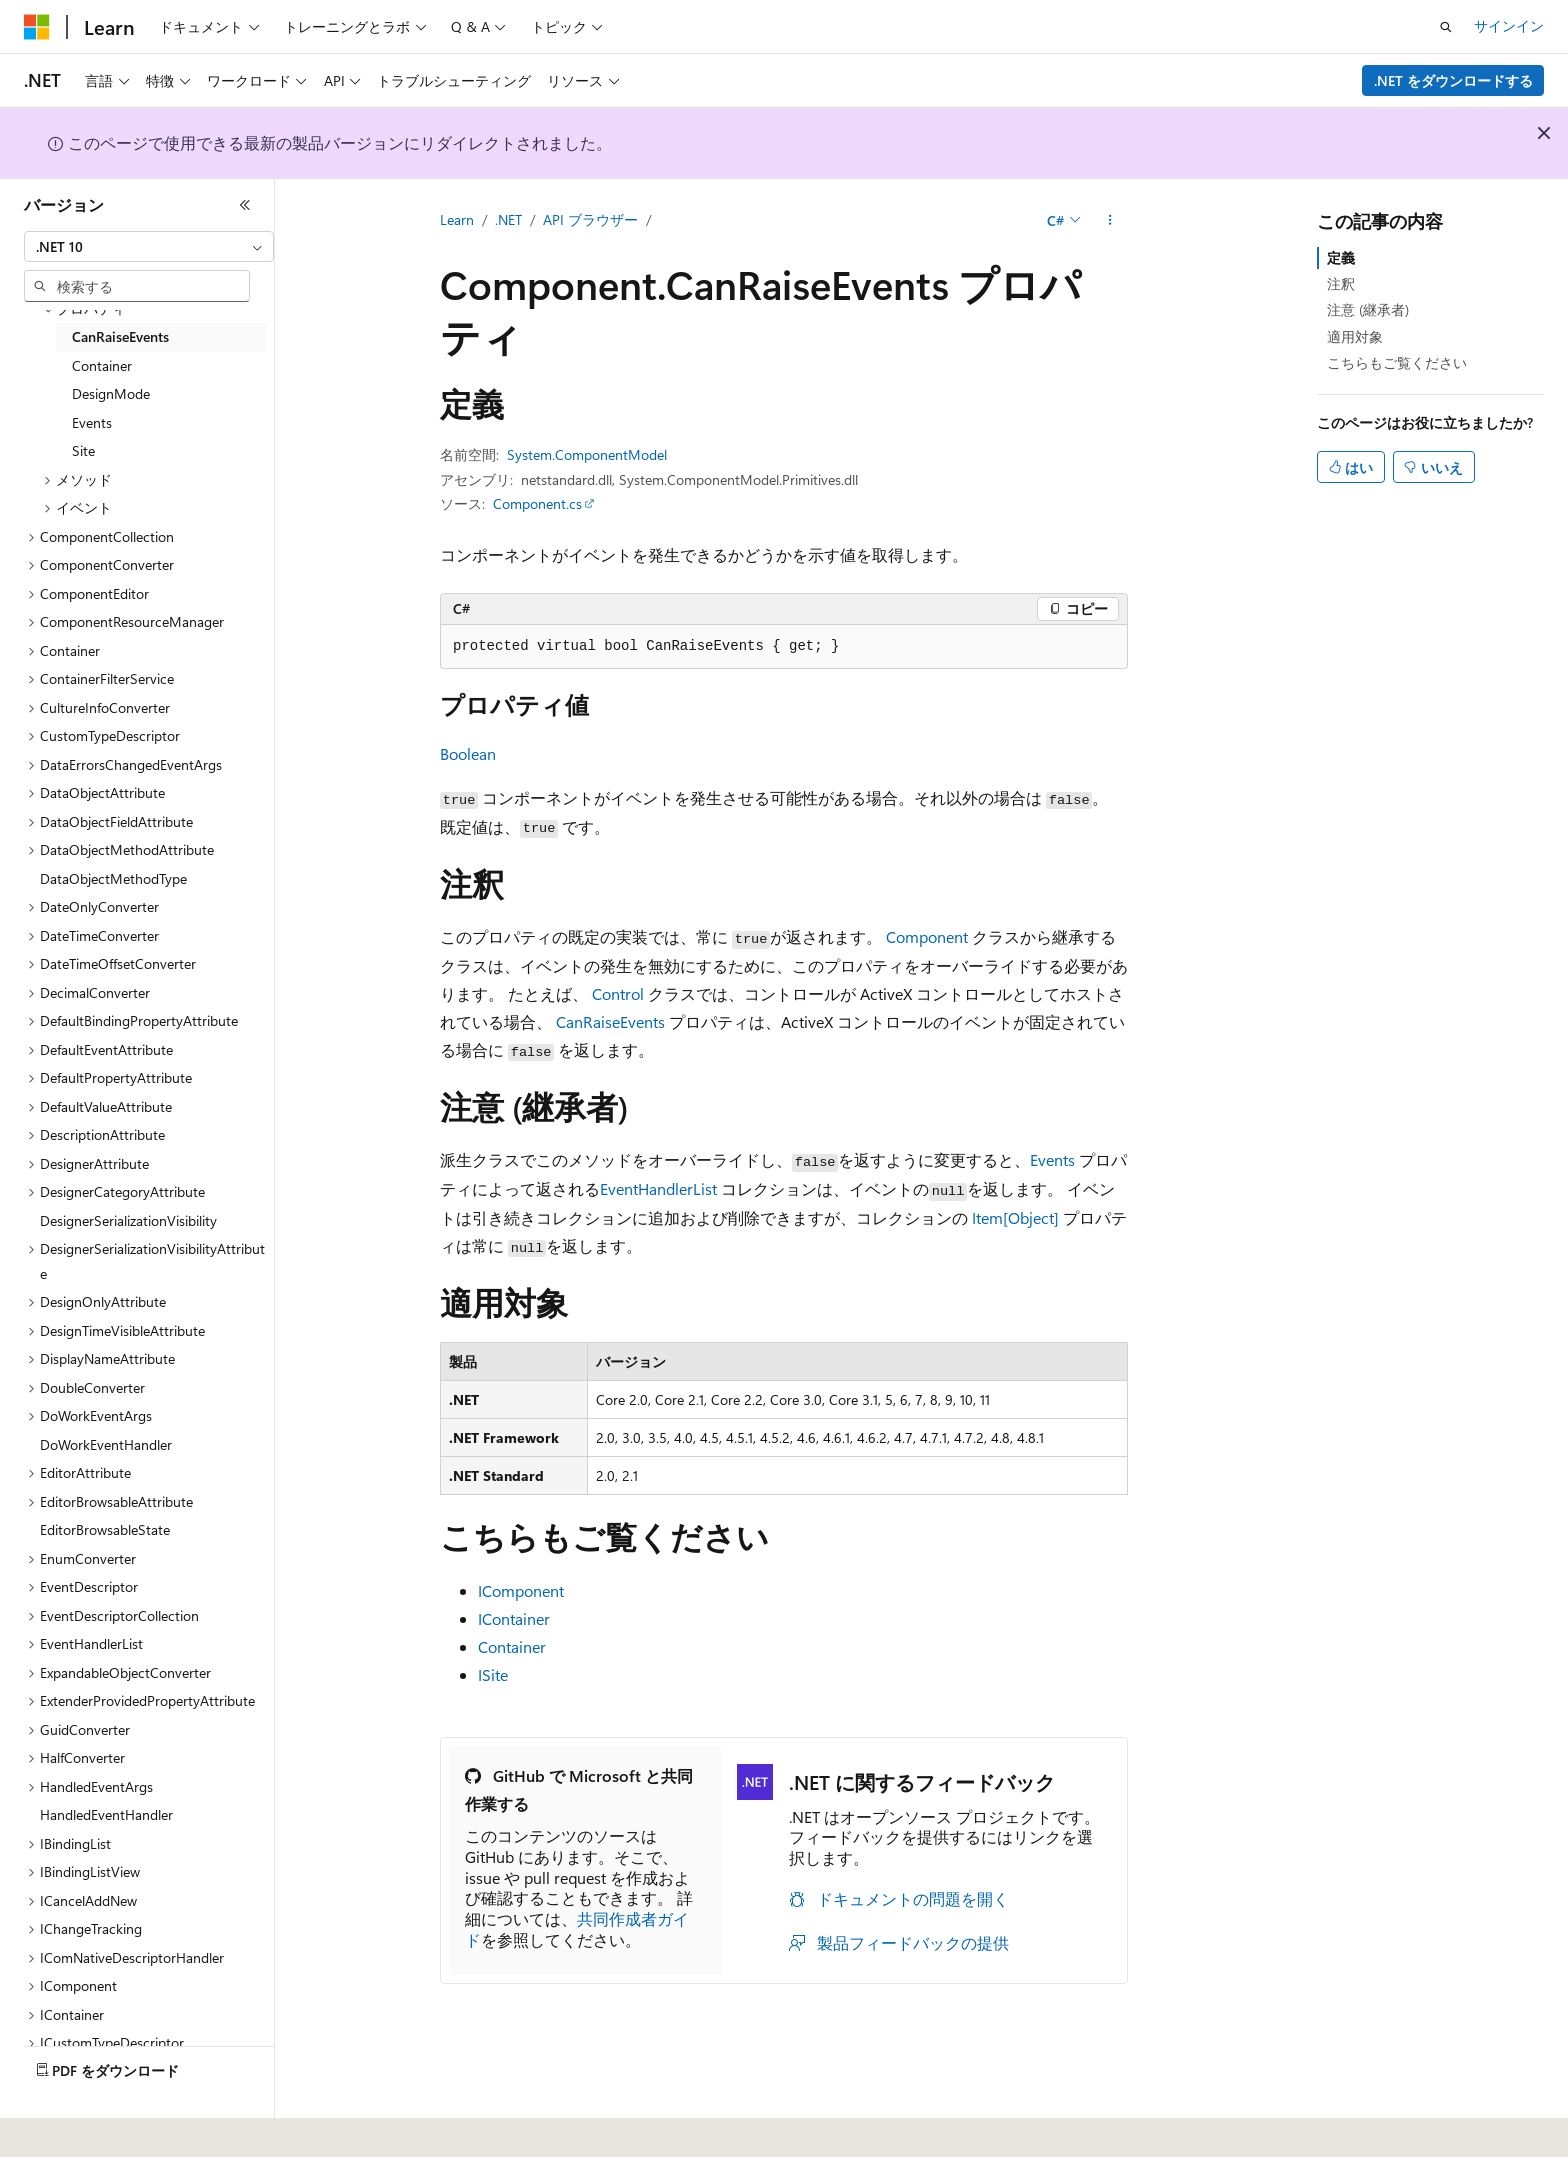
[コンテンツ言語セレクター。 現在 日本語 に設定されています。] (65, 2128)
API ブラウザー (590, 219)
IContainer (514, 1618)
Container (512, 1646)
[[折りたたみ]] (245, 205)
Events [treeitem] (92, 422)
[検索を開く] (1446, 27)
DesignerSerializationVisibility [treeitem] (128, 1220)
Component (927, 936)
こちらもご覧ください (1397, 362)
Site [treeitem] (83, 450)
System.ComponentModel (587, 454)
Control (618, 993)
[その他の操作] (1110, 221)
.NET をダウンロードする (1453, 80)
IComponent (521, 1590)
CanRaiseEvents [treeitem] (120, 336)
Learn (457, 219)
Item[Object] (1015, 1217)
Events (1052, 1159)
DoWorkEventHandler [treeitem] (106, 1444)
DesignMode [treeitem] (111, 393)
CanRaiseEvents (610, 1021)
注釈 (1341, 283)
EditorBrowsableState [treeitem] (105, 1529)
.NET (508, 219)
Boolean (468, 753)
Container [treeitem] (102, 365)
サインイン (1509, 25)
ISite (493, 1674)
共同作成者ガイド (577, 1929)
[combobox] (149, 247)
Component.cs (537, 503)
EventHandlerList (658, 1188)
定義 (1341, 257)
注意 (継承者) (1368, 309)
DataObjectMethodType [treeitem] (113, 878)
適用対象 (1355, 336)
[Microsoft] (37, 27)
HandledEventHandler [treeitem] (106, 1814)
